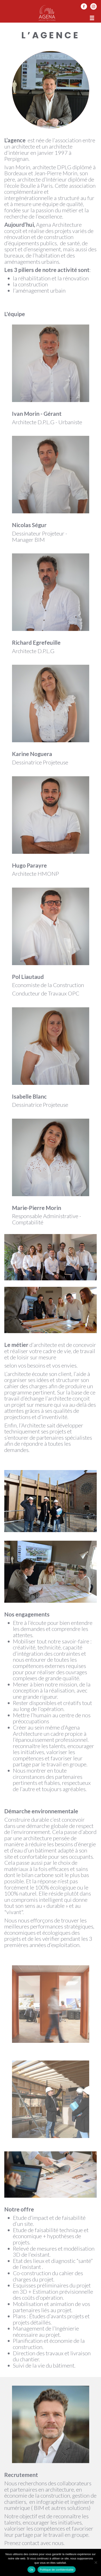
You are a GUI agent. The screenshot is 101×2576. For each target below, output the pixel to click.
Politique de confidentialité (57, 2569)
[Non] (95, 2562)
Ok (31, 2569)
